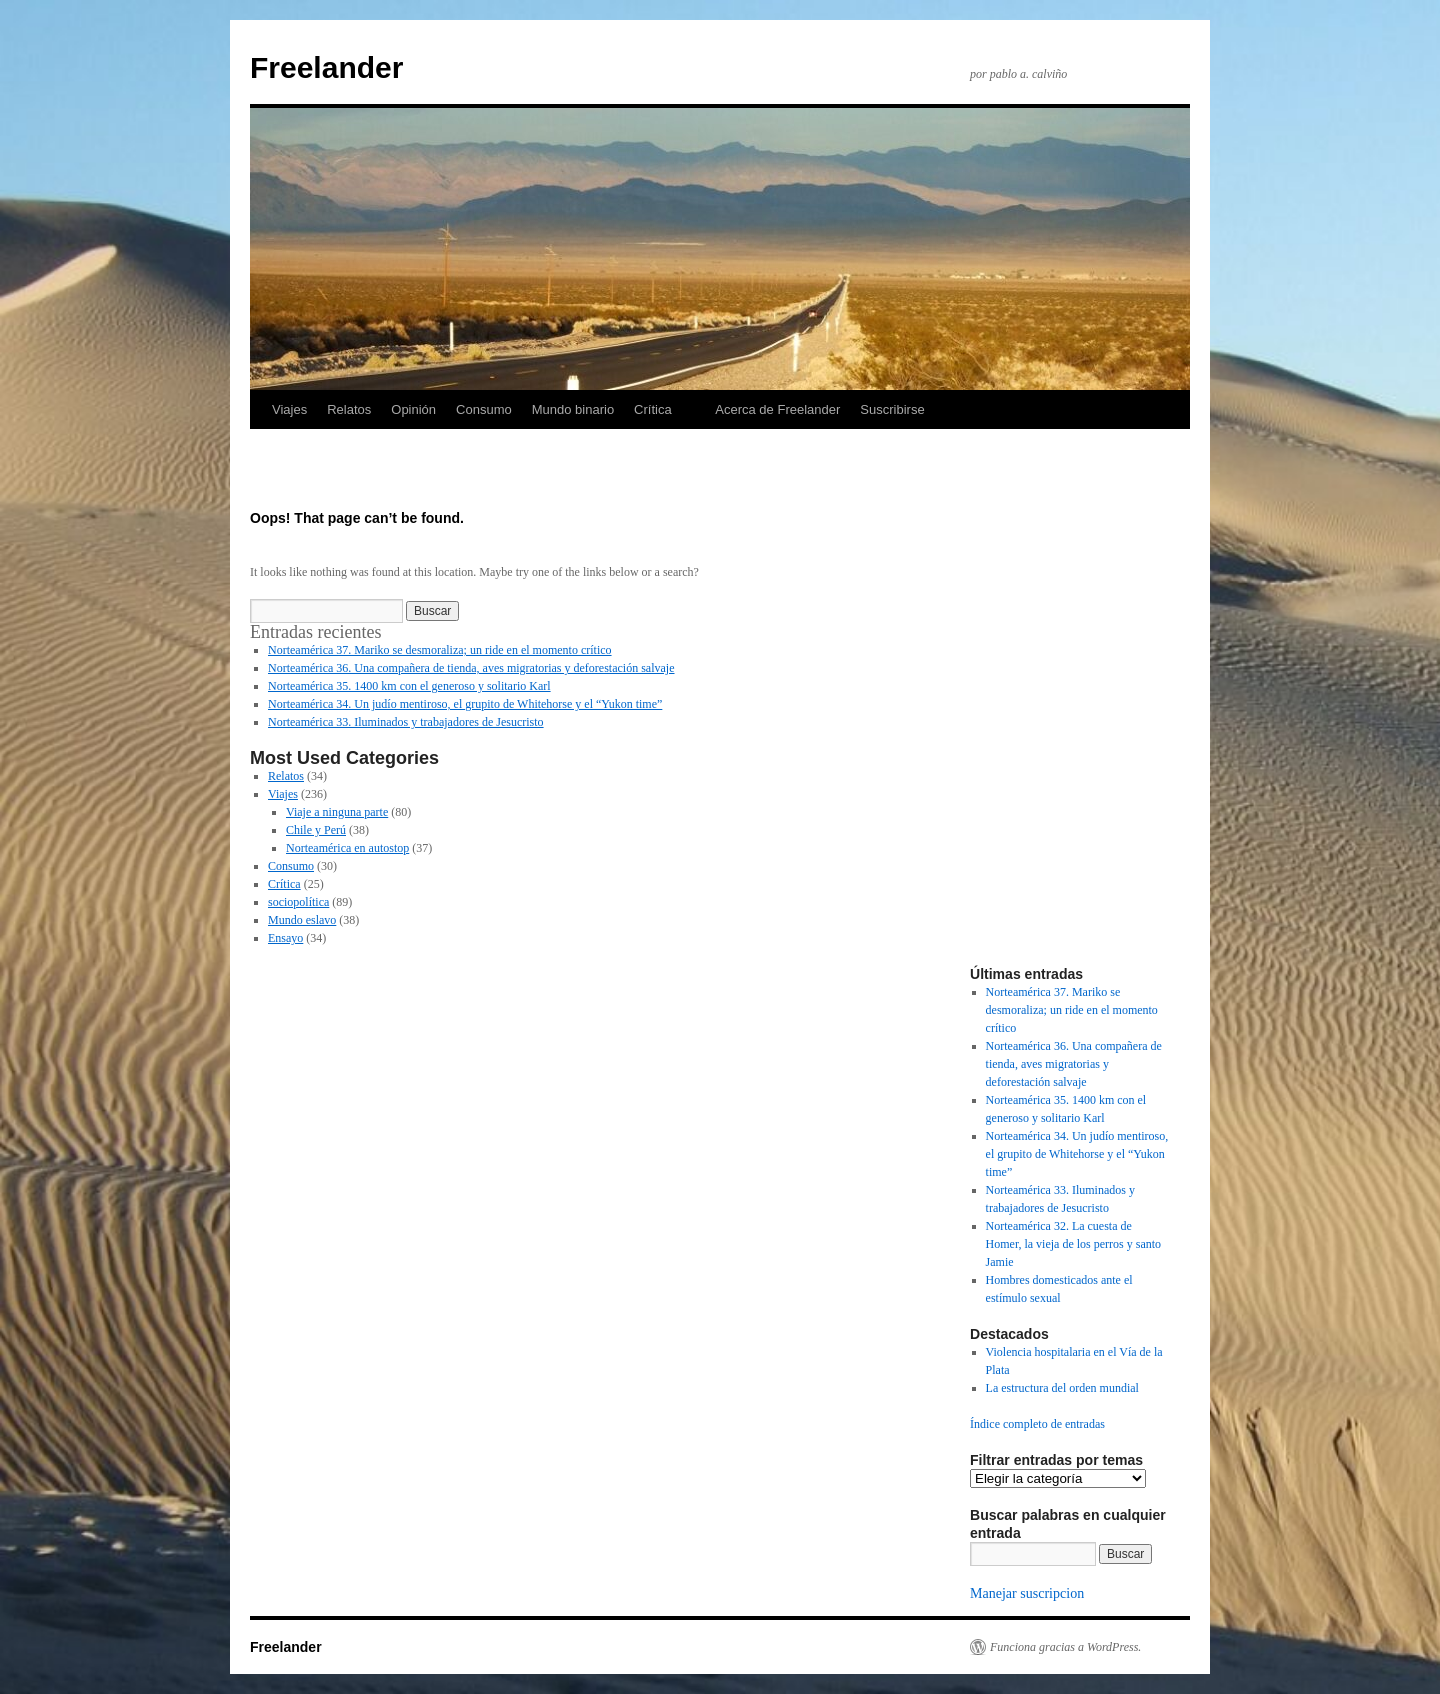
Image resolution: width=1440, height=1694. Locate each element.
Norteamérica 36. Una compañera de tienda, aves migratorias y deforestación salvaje (471, 668)
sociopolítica (298, 902)
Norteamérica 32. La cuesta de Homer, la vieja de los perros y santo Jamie (1073, 1244)
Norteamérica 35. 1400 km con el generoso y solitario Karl (409, 686)
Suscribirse (892, 409)
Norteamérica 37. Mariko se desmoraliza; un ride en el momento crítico (440, 650)
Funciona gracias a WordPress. (1065, 1647)
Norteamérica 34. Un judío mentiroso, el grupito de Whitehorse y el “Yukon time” (465, 704)
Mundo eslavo (302, 920)
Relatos (349, 409)
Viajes (289, 409)
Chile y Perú (316, 830)
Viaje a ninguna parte (337, 812)
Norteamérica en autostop (347, 848)
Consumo (484, 409)
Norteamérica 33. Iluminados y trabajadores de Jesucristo (406, 722)
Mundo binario (573, 409)
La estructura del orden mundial (1062, 1388)
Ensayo (285, 938)
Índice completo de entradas (1037, 1424)
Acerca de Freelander (777, 409)
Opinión (413, 409)
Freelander (326, 67)
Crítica (653, 409)
